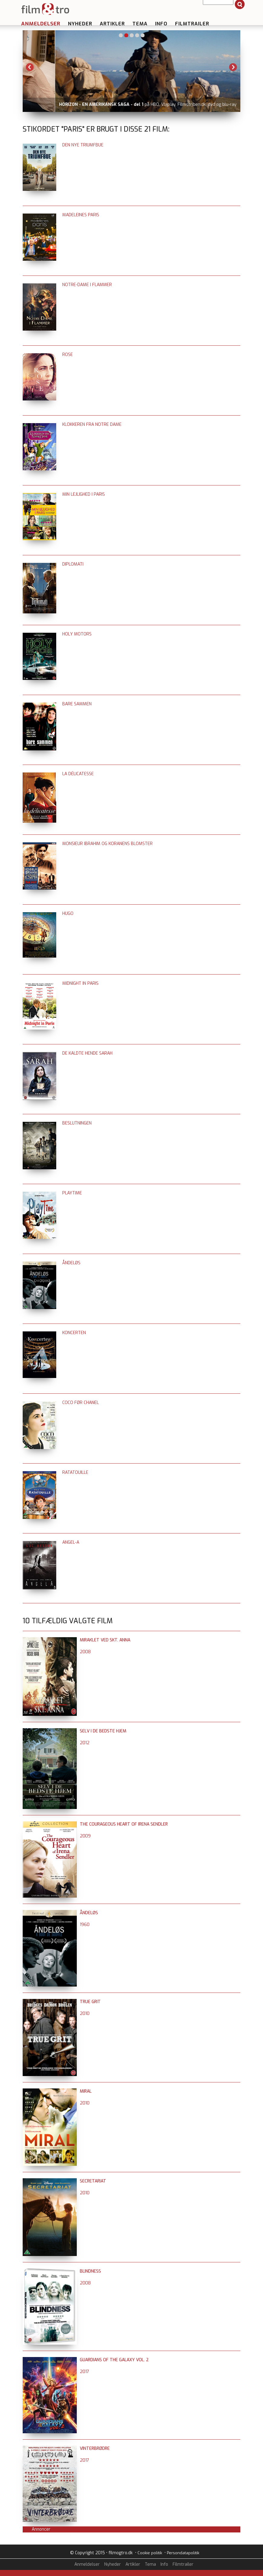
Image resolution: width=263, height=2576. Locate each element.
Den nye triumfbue (82, 145)
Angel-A (70, 1542)
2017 (84, 2372)
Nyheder (80, 24)
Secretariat (93, 2181)
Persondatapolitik (183, 2552)
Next (233, 67)
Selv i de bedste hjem (103, 1731)
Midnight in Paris (80, 983)
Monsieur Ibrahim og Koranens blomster (107, 844)
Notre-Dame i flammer (87, 285)
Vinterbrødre (95, 2448)
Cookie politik (150, 2552)
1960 (84, 1925)
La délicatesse (78, 774)
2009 (85, 1836)
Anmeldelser (40, 23)
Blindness (90, 2271)
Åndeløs (71, 1263)
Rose (67, 355)
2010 (84, 2013)
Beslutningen (77, 1123)
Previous (30, 67)
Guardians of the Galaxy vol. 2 (114, 2360)
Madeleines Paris (80, 215)
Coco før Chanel (80, 1403)
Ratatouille (75, 1472)
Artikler (112, 24)
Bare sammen (77, 704)
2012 (84, 1743)
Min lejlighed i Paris (83, 494)
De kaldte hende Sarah (87, 1053)
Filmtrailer (192, 24)
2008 (85, 1652)
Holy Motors (77, 634)
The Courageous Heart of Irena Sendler (124, 1824)
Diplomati (72, 564)
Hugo (67, 913)
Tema (140, 24)
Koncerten (74, 1333)
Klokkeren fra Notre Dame (92, 424)
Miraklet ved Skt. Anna (105, 1640)
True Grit (90, 2002)
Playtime (72, 1193)
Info (161, 24)
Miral (86, 2091)
